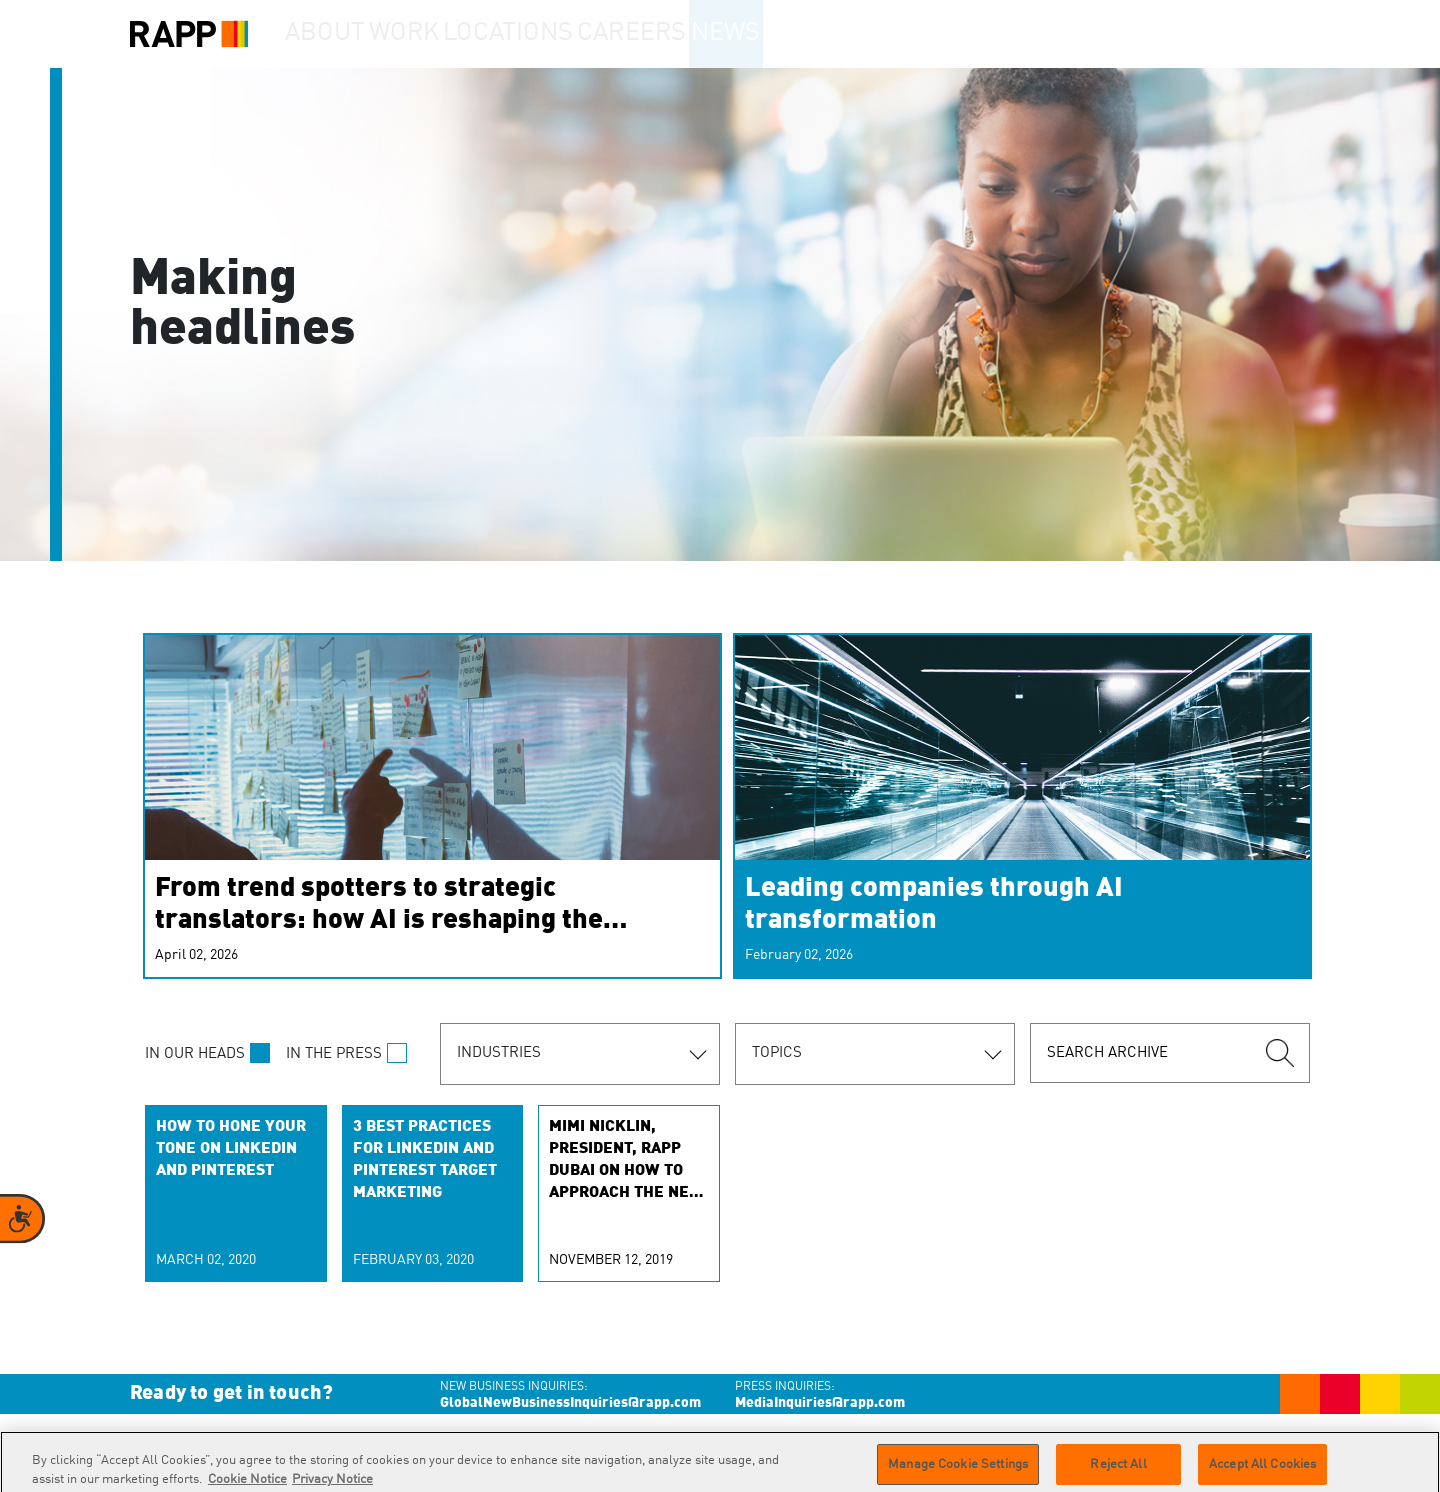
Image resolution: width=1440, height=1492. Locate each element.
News (793, 34)
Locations (556, 34)
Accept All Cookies (1262, 1470)
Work (439, 34)
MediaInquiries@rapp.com (820, 1403)
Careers (682, 34)
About (336, 34)
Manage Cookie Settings (958, 1470)
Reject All (1118, 1470)
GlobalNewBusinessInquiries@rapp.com (570, 1403)
